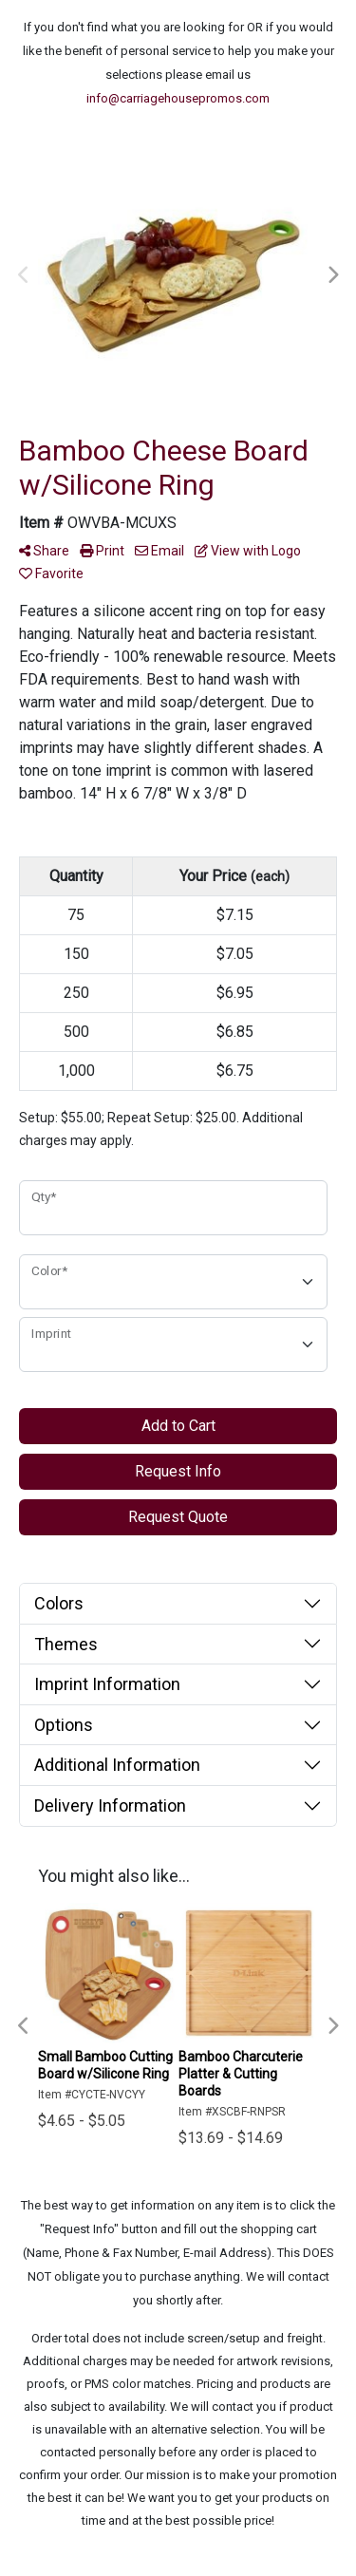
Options (63, 1725)
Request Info (178, 1471)
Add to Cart (178, 1426)
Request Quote (178, 1517)
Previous (23, 275)
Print (102, 550)
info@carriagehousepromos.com (178, 98)
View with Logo (248, 550)
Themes (66, 1644)
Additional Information (117, 1765)
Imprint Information (107, 1684)
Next (332, 275)
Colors (59, 1603)
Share (44, 550)
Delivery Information (110, 1805)
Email (159, 550)
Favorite (51, 573)
